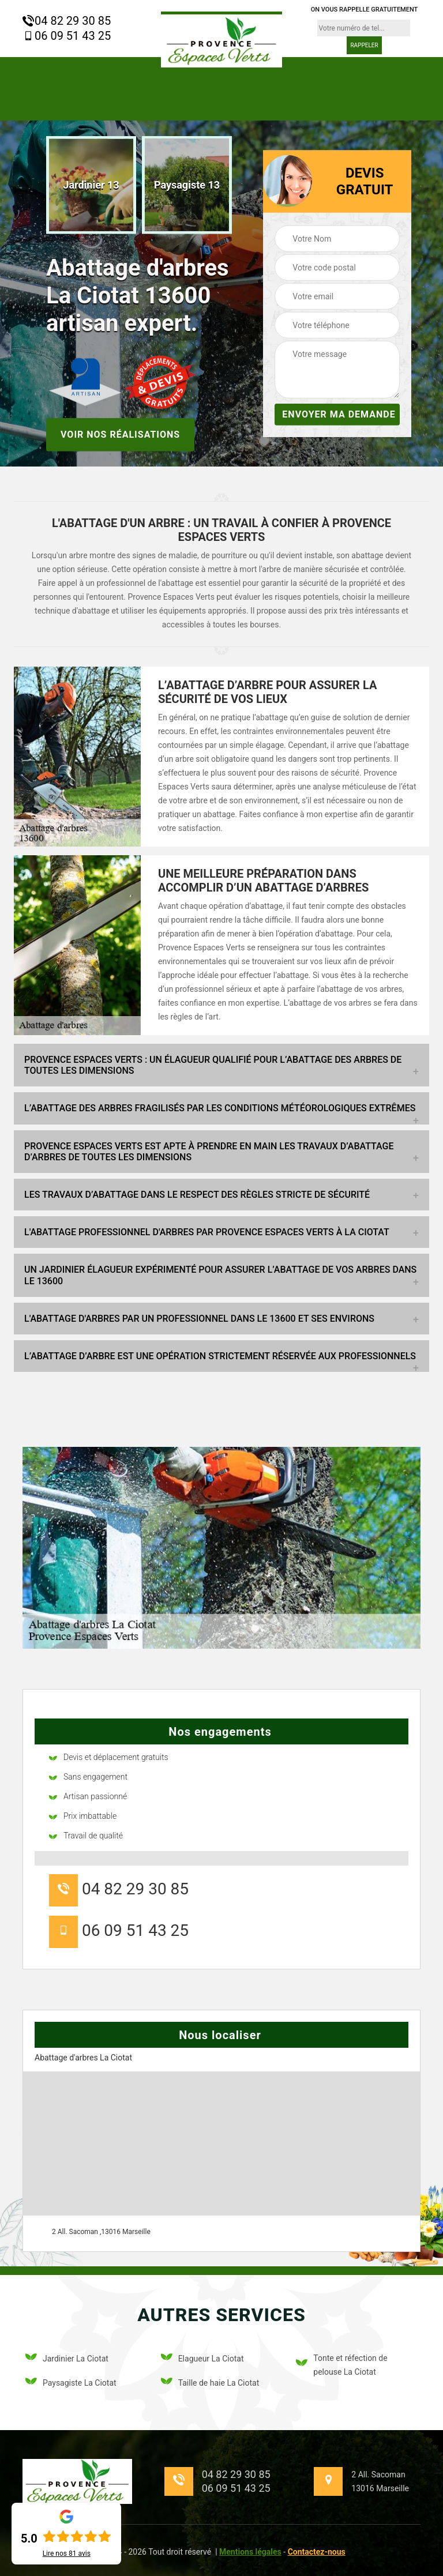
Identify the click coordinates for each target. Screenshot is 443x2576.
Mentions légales (250, 2551)
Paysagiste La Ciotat (71, 2383)
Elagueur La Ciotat (202, 2359)
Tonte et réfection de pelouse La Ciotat (341, 2364)
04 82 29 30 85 (66, 21)
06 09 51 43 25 (66, 36)
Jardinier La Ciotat (66, 2359)
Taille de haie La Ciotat (210, 2383)
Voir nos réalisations (120, 433)
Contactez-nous (317, 2551)
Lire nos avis (67, 2553)
